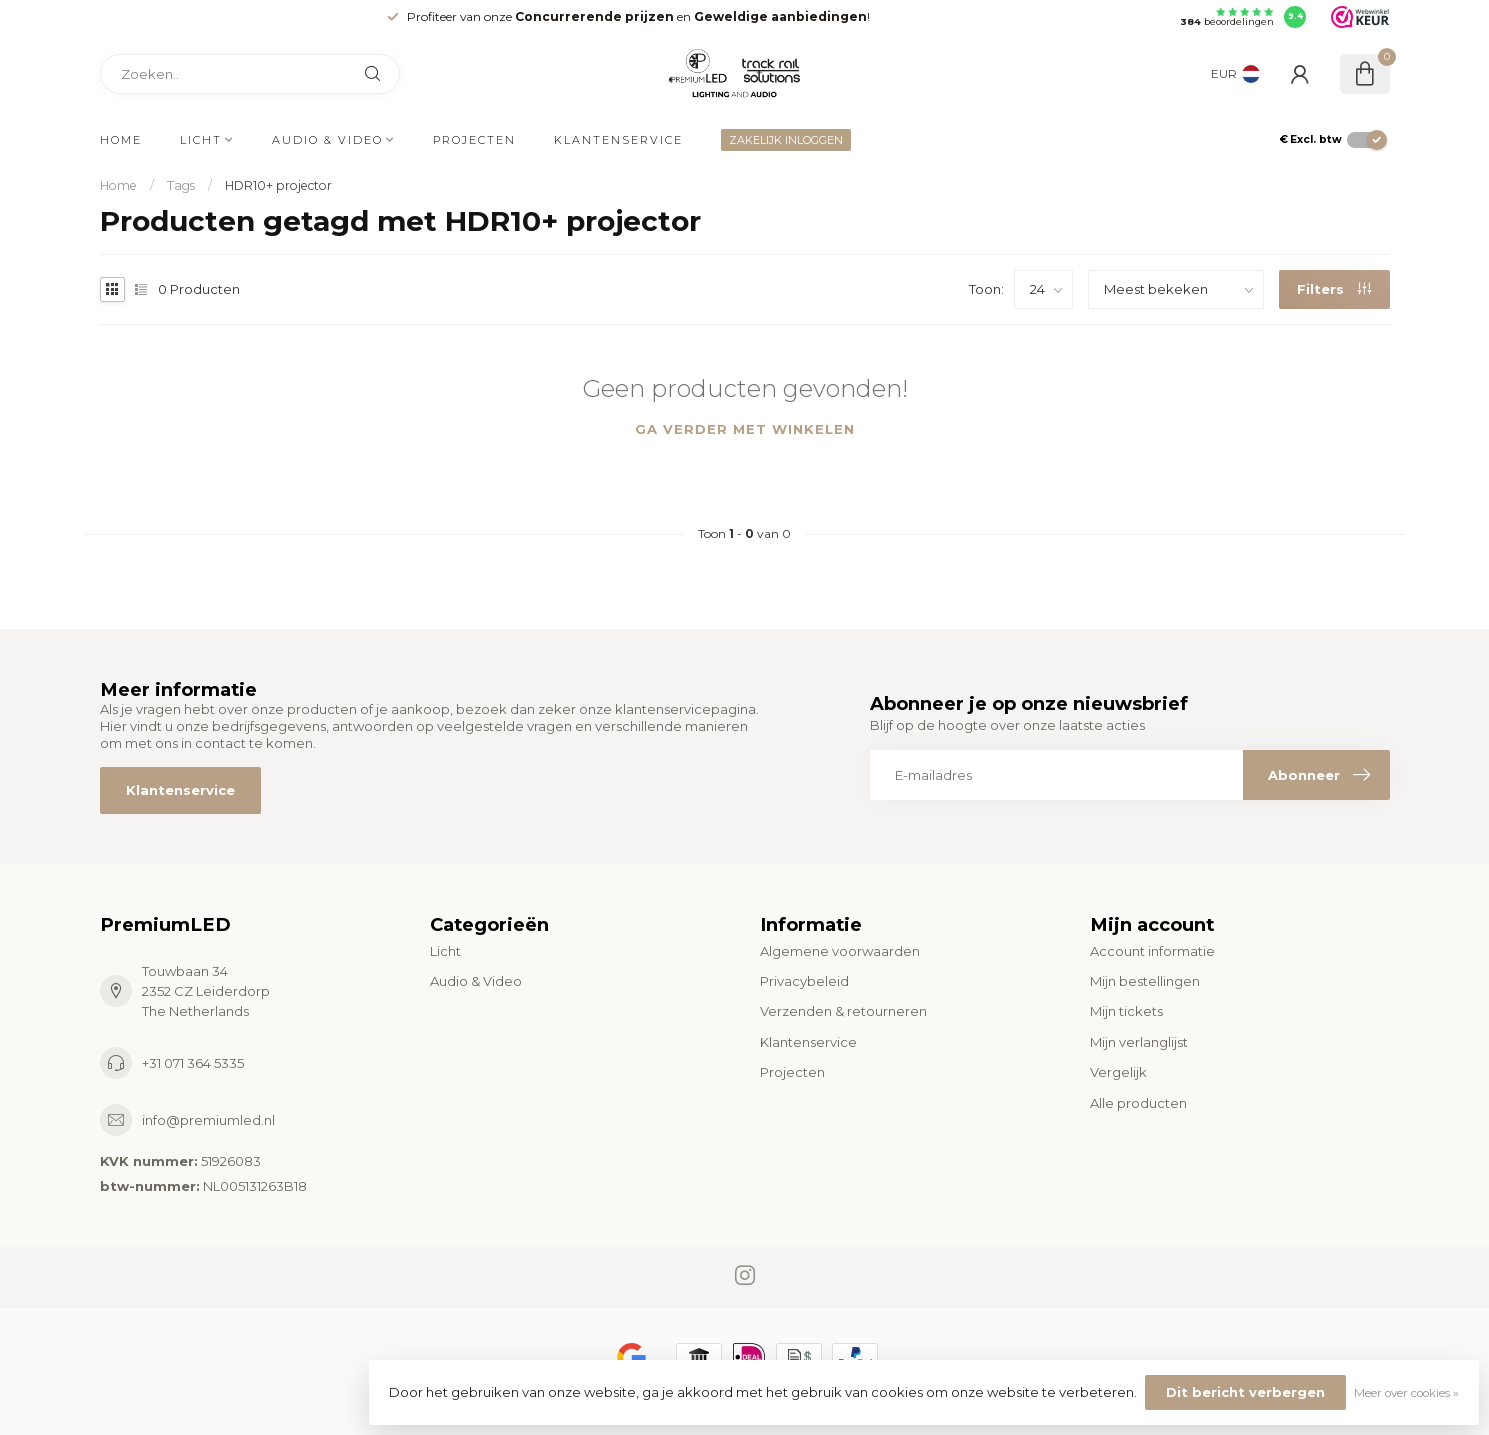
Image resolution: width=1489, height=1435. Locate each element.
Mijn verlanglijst (1139, 1042)
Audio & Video (327, 140)
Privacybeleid (804, 981)
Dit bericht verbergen (1245, 1392)
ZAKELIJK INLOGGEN (786, 140)
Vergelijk (1118, 1072)
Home (121, 140)
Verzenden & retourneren (843, 1011)
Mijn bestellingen (1145, 981)
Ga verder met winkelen (745, 429)
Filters (1334, 289)
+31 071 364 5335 (193, 1063)
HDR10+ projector (278, 185)
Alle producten (1138, 1103)
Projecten (474, 140)
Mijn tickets (1126, 1011)
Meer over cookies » (1406, 1393)
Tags (181, 185)
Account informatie (1152, 951)
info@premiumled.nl (208, 1120)
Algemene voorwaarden (840, 951)
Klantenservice (618, 140)
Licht (201, 140)
